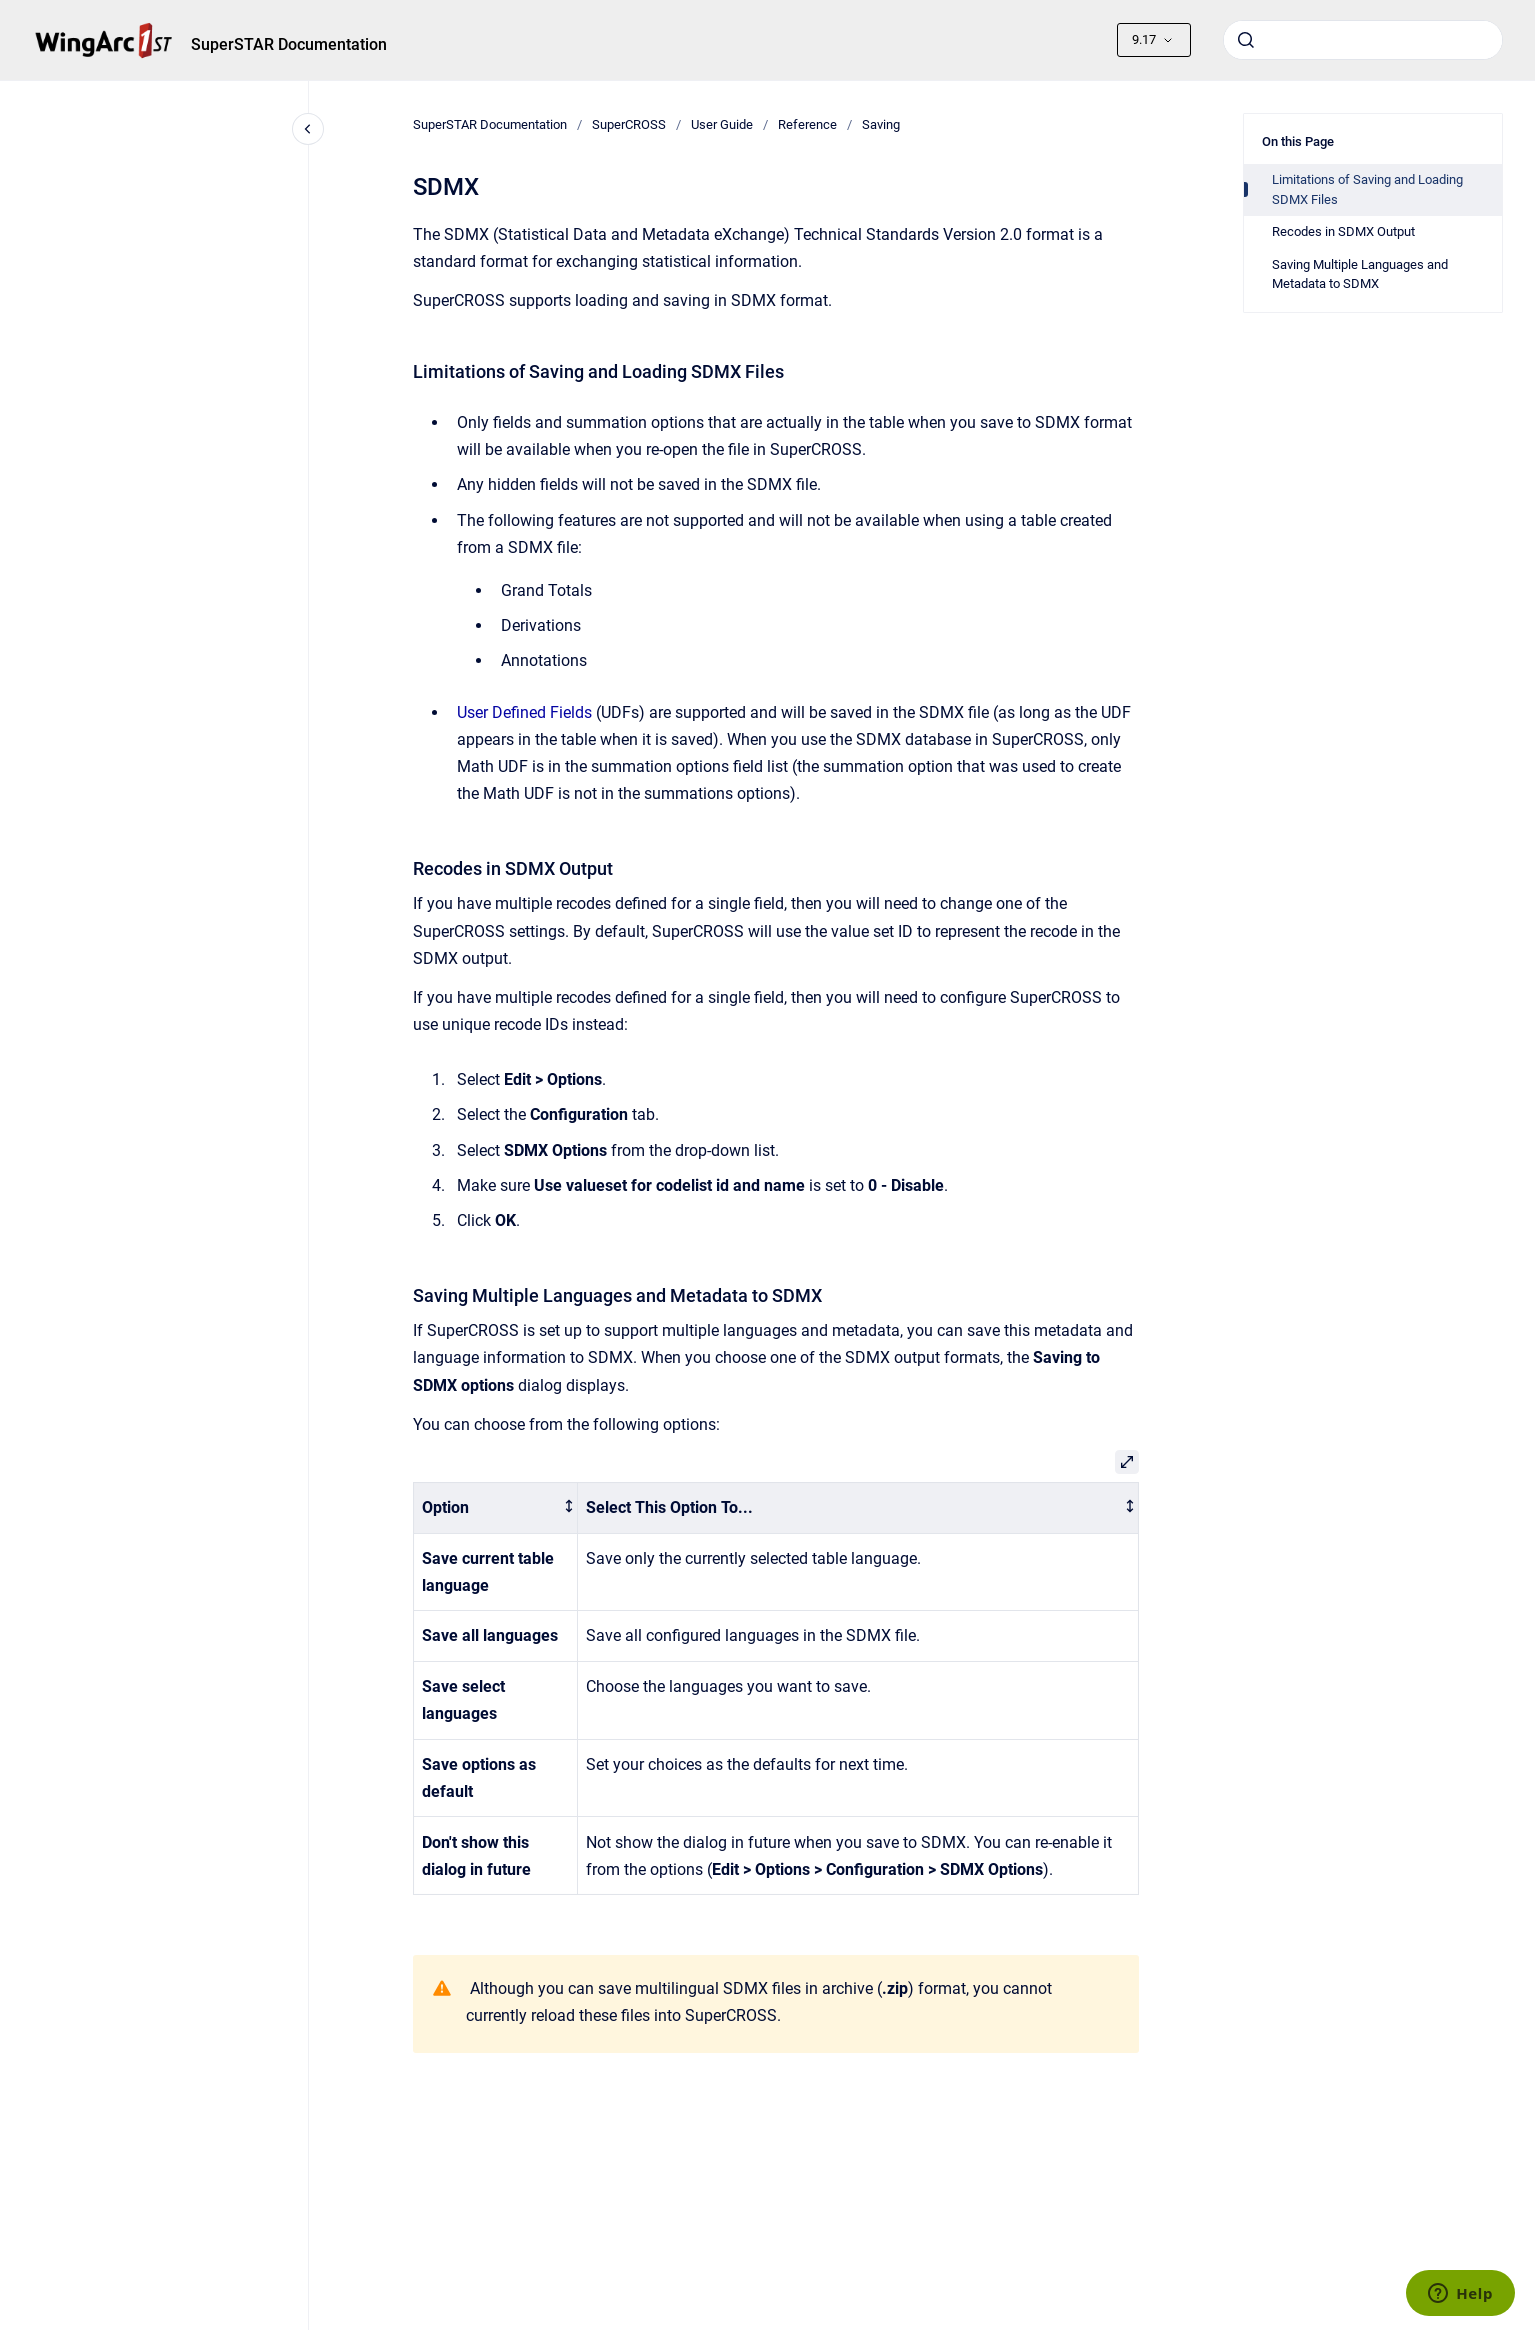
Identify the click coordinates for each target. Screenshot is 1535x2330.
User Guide (722, 124)
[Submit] (1246, 40)
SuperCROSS (629, 124)
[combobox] (1363, 40)
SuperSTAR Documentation (289, 44)
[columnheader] (496, 1507)
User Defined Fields (524, 712)
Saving (881, 124)
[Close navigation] (308, 129)
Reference (807, 124)
